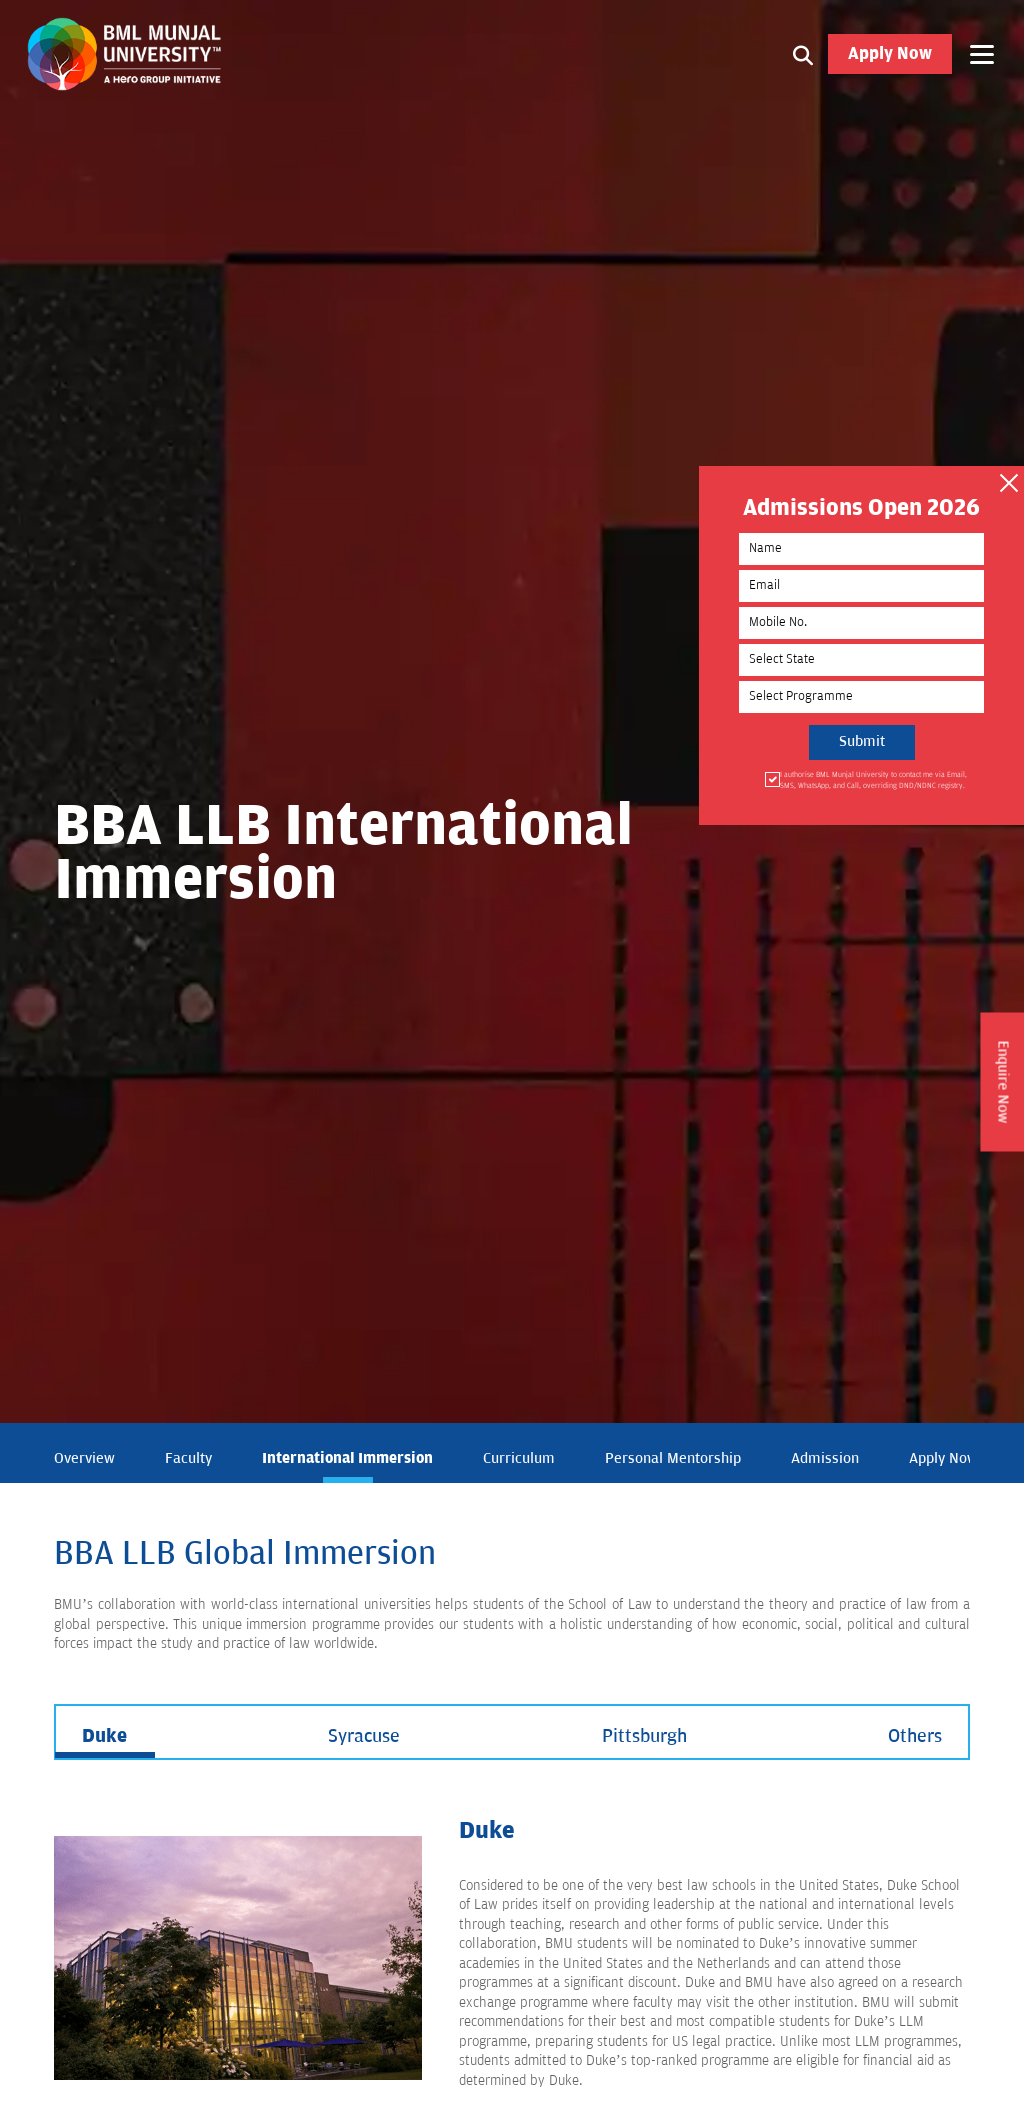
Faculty (188, 1458)
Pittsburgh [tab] (644, 1736)
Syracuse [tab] (364, 1736)
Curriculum (519, 1458)
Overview (84, 1458)
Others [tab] (915, 1736)
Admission (825, 1458)
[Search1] (803, 55)
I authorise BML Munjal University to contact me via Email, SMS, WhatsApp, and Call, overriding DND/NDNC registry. (872, 779)
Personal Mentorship (673, 1458)
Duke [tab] (104, 1736)
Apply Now (890, 55)
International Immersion (347, 1458)
